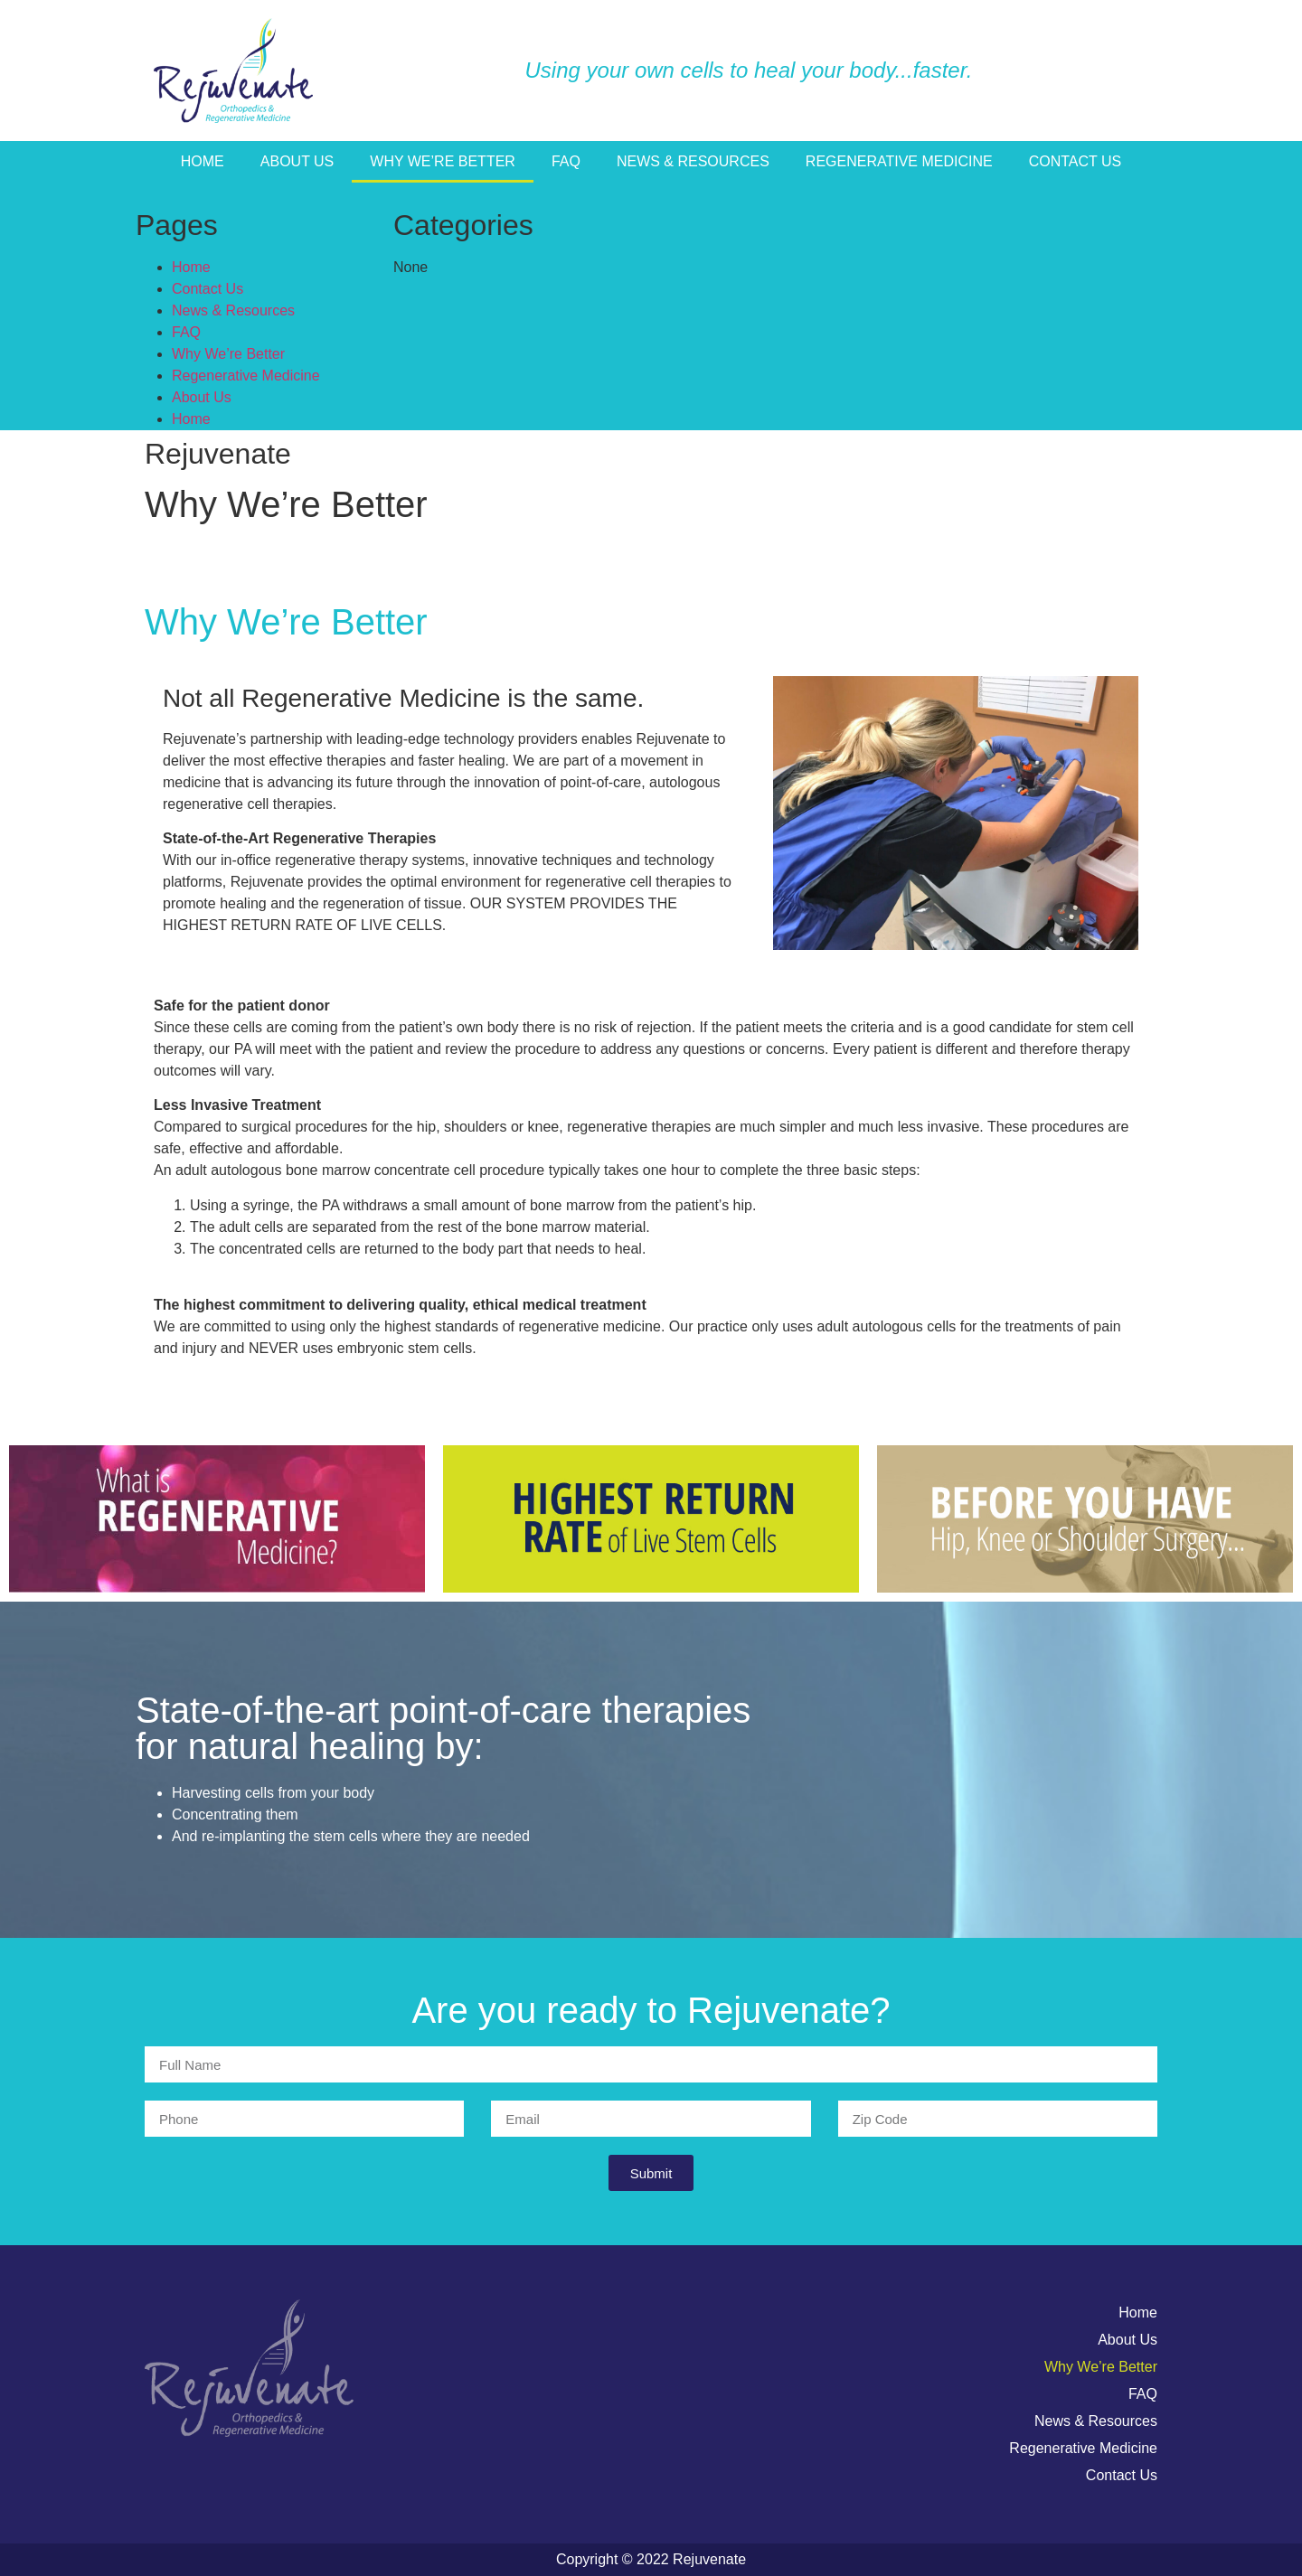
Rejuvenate (218, 453)
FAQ (566, 161)
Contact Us (1075, 161)
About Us (297, 161)
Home (202, 161)
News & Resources (693, 161)
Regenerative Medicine (899, 161)
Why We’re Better (442, 161)
